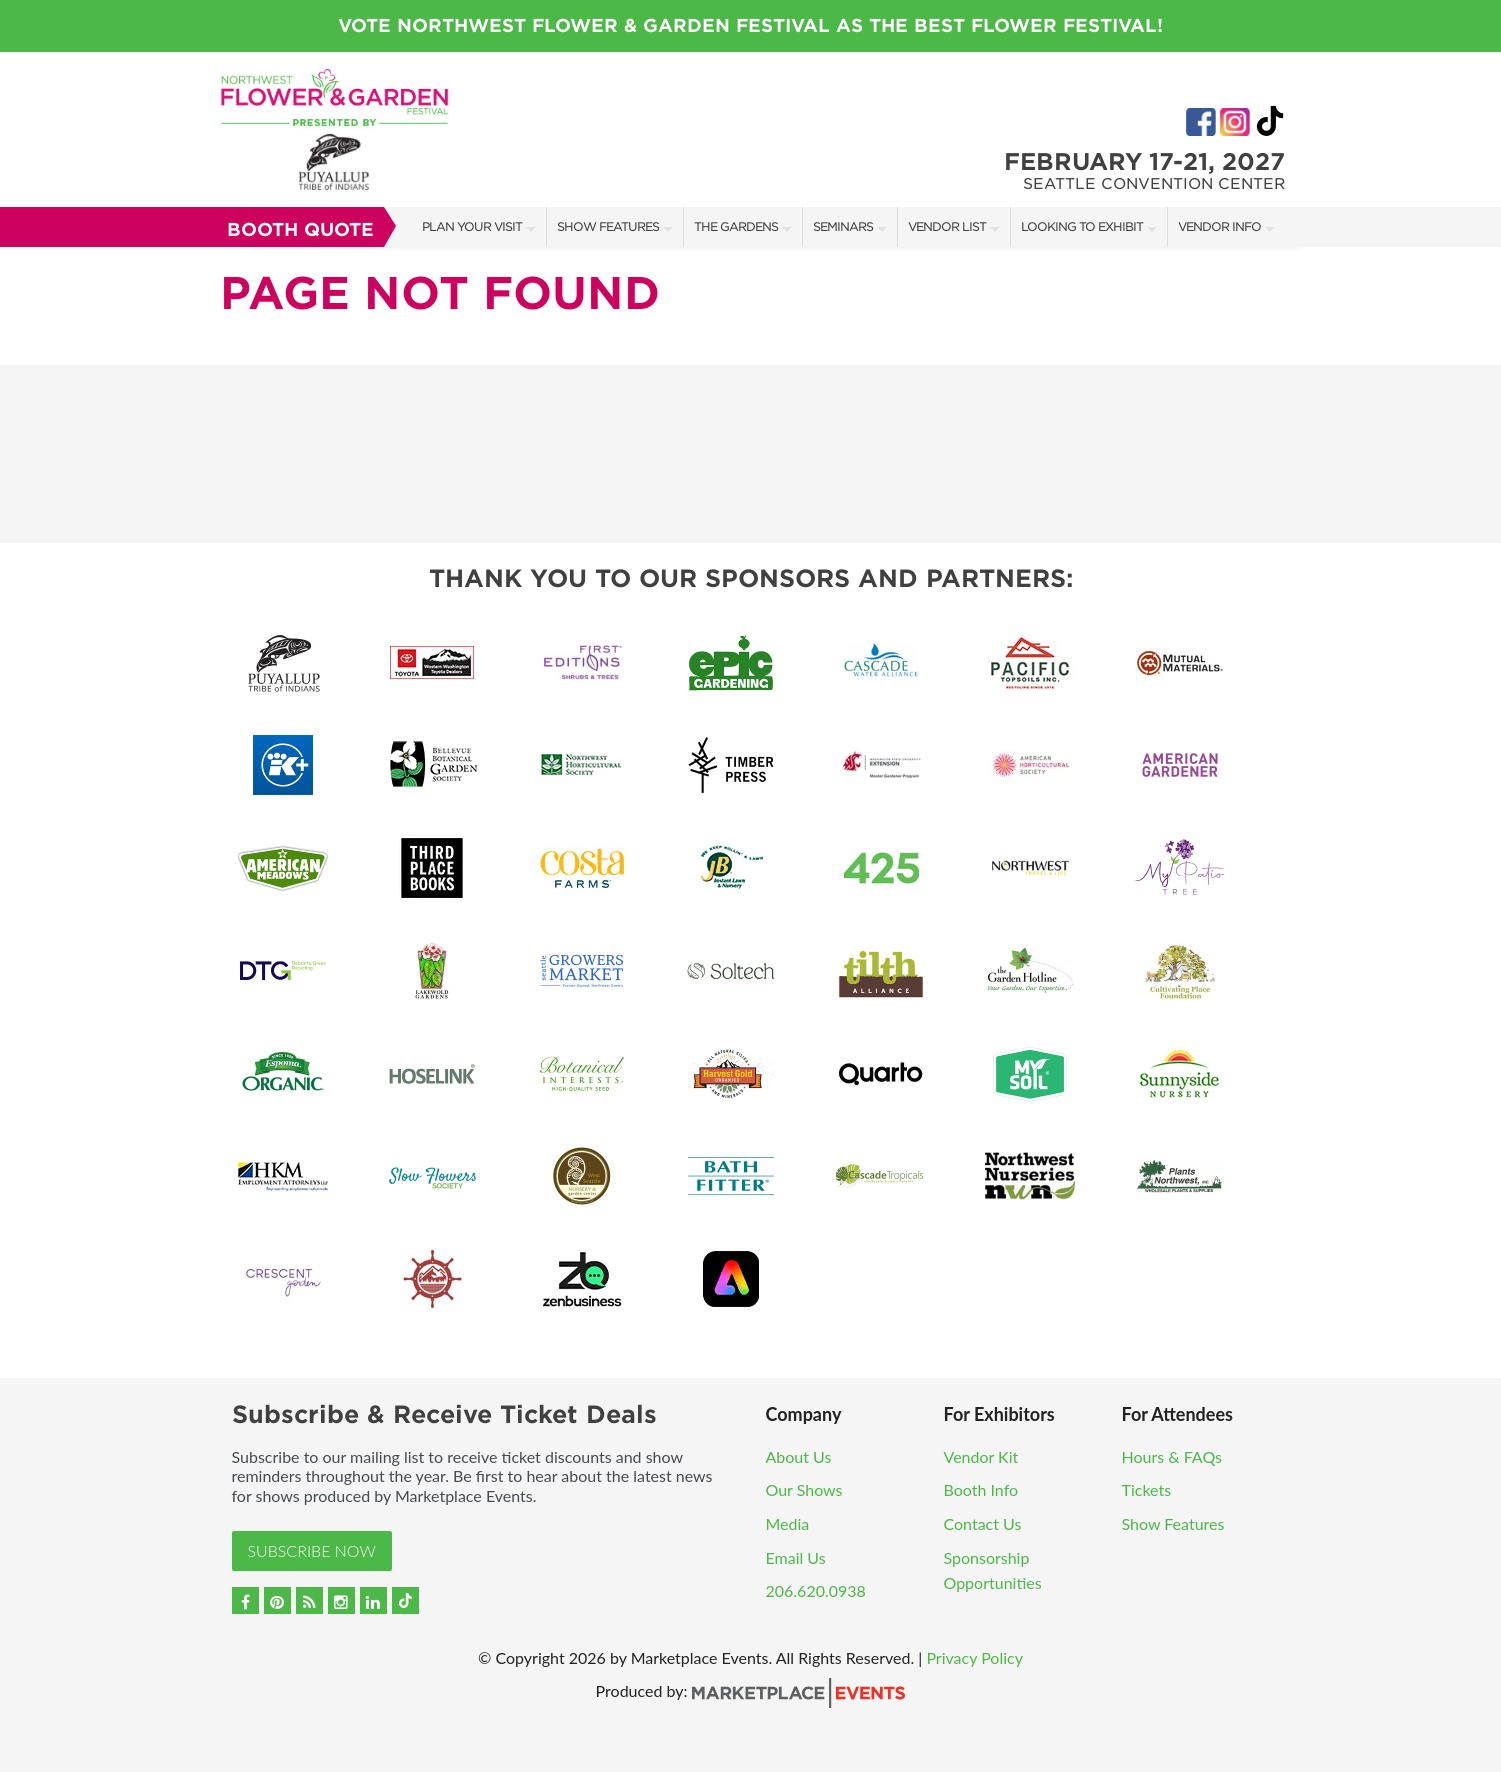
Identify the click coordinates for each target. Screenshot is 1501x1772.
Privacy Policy (974, 1657)
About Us (799, 1456)
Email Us (796, 1557)
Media (788, 1523)
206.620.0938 (816, 1590)
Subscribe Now (312, 1550)
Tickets (1147, 1489)
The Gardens (736, 226)
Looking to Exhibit (1082, 226)
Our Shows (804, 1489)
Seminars (843, 226)
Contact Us (983, 1523)
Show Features (608, 226)
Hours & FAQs (1172, 1456)
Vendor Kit (981, 1456)
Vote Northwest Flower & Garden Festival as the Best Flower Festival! (750, 25)
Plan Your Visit (472, 226)
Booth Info (981, 1489)
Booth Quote (300, 229)
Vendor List (947, 226)
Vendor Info (1219, 226)
